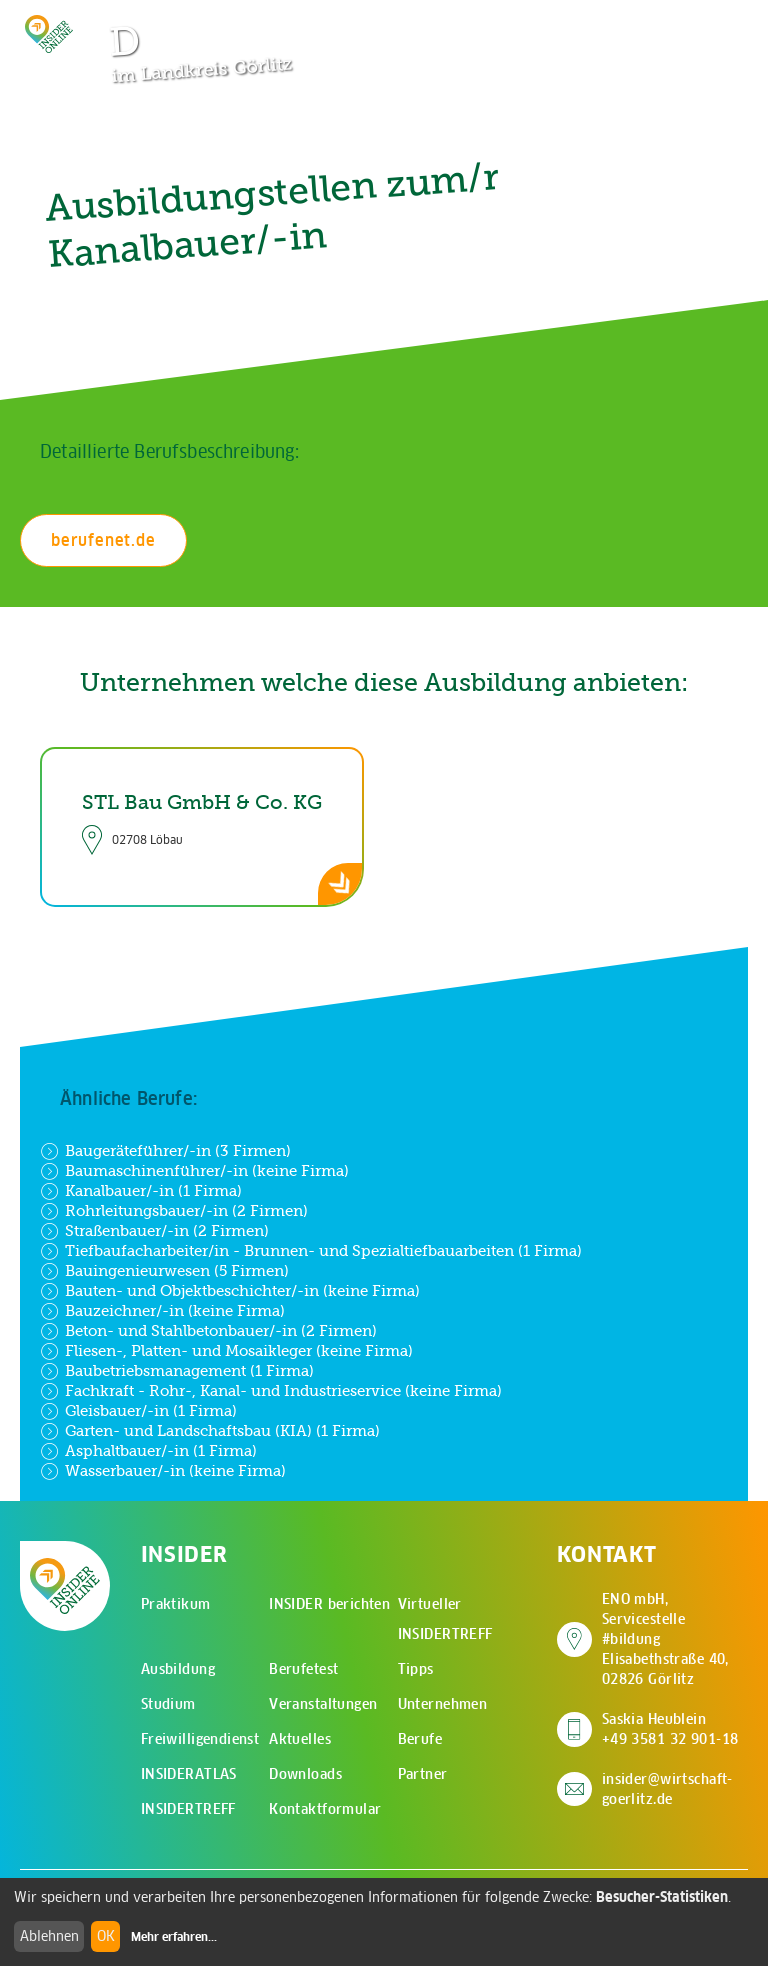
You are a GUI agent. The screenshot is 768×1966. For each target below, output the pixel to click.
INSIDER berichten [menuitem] (329, 1604)
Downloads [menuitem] (305, 1774)
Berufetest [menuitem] (303, 1669)
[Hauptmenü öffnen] (698, 25)
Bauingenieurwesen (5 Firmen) (164, 1271)
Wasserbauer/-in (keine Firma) (163, 1471)
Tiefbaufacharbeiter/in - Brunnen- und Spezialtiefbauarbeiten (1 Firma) (311, 1251)
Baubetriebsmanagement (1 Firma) (177, 1371)
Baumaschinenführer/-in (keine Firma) (194, 1171)
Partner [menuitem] (423, 1774)
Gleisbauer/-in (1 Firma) (138, 1411)
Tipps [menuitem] (416, 1669)
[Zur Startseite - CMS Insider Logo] (49, 34)
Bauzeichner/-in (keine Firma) (162, 1311)
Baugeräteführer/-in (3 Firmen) (165, 1151)
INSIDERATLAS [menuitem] (189, 1774)
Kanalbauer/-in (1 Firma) (141, 1191)
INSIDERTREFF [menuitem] (188, 1809)
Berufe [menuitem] (420, 1739)
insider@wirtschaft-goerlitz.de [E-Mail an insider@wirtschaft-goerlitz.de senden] (667, 1789)
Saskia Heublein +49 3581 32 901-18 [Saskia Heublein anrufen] (670, 1729)
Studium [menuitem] (168, 1704)
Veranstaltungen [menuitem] (323, 1704)
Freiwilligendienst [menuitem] (200, 1739)
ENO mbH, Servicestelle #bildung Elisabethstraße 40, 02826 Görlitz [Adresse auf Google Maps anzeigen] (675, 1639)
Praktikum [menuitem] (176, 1604)
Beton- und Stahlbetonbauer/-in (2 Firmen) (208, 1331)
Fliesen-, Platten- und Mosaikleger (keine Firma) (226, 1351)
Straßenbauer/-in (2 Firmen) (154, 1231)
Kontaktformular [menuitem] (325, 1809)
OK (106, 1936)
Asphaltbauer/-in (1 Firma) (148, 1451)
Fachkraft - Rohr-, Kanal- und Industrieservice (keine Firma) (271, 1391)
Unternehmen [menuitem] (443, 1704)
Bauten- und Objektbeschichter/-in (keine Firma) (230, 1291)
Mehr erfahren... (174, 1937)
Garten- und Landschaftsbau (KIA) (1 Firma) (210, 1431)
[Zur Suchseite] (636, 25)
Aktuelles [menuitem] (300, 1739)
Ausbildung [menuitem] (178, 1669)
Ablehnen (49, 1936)
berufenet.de (103, 540)
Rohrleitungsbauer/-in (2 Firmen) (174, 1211)
